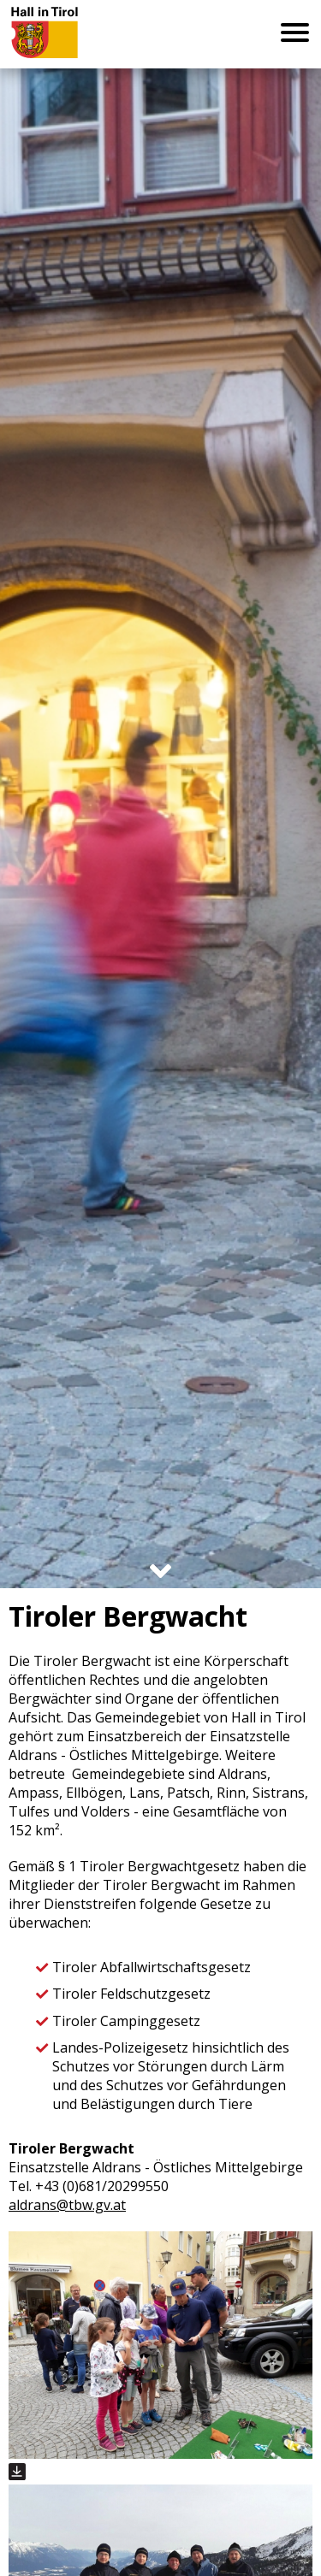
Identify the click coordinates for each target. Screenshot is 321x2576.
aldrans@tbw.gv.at (67, 2204)
